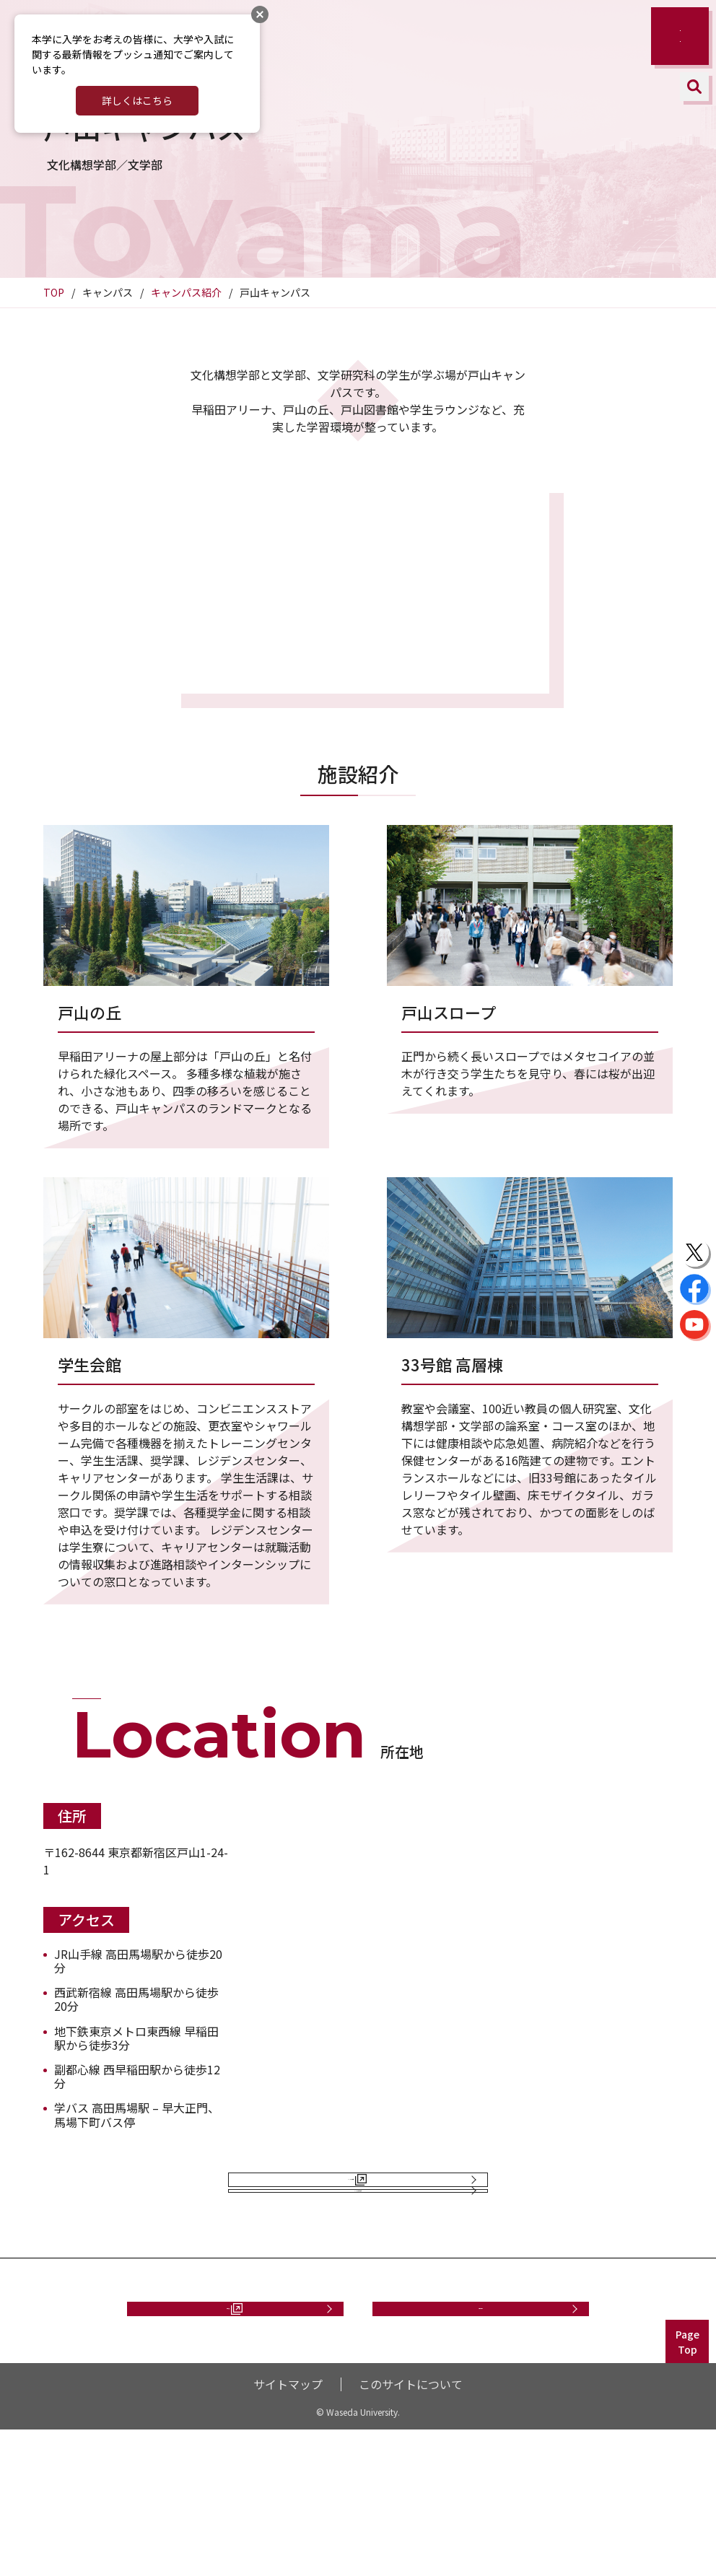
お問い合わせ (481, 2438)
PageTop (687, 2488)
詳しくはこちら (137, 100)
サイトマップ (288, 2530)
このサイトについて (411, 2530)
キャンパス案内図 (351, 2195)
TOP (53, 292)
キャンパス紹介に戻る (358, 2283)
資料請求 (228, 2438)
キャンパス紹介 (186, 292)
